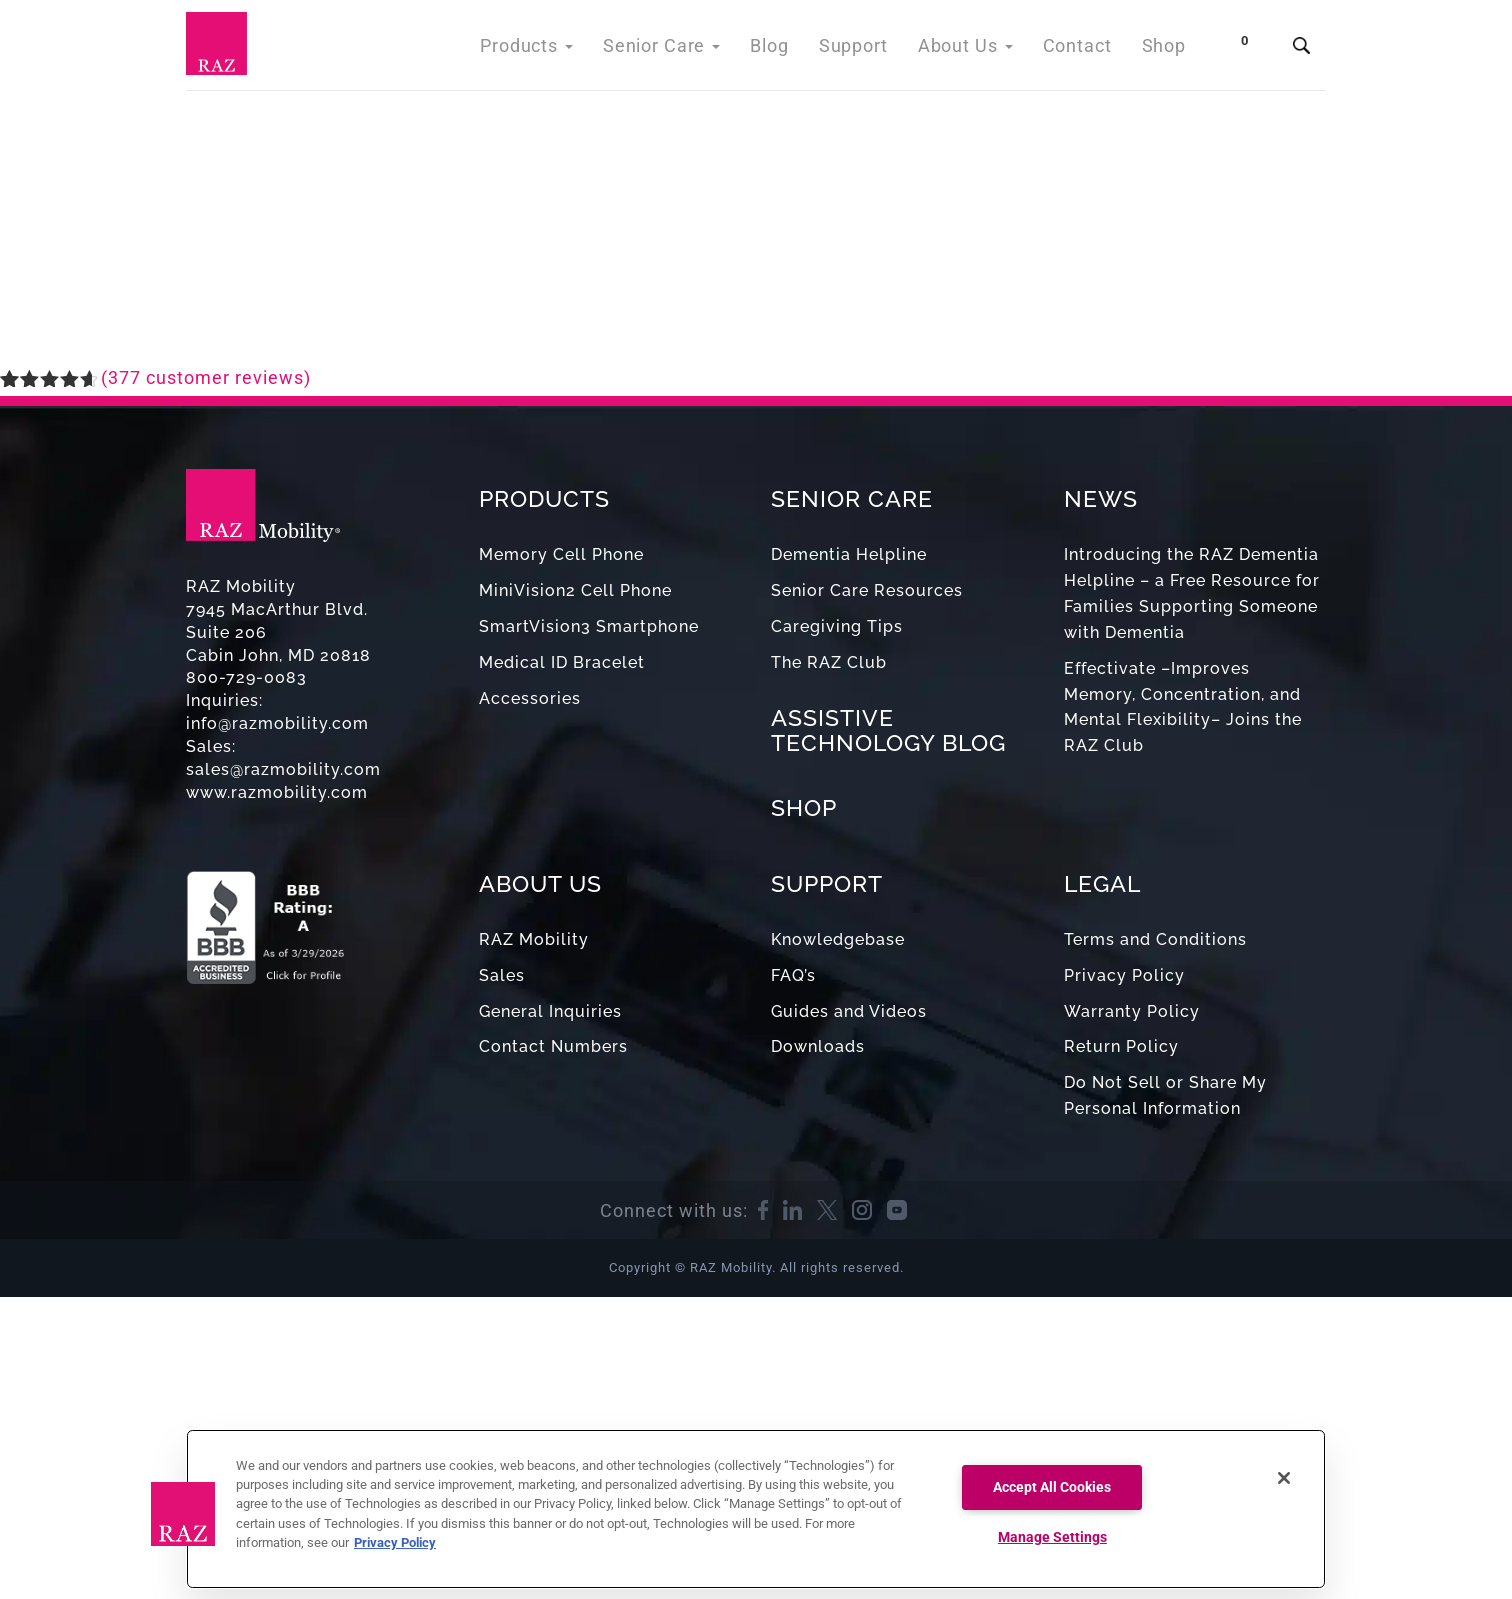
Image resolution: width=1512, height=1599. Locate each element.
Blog (794, 49)
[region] (756, 1509)
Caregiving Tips (837, 626)
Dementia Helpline (849, 554)
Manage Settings (1052, 1537)
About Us (978, 49)
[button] (183, 1514)
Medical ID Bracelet (562, 662)
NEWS (1101, 498)
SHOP (804, 807)
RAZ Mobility (534, 939)
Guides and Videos (849, 1011)
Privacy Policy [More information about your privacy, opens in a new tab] (395, 1542)
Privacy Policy (1124, 975)
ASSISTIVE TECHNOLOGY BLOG (888, 730)
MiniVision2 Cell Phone (575, 590)
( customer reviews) (206, 377)
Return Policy (1121, 1046)
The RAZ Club (829, 662)
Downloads (818, 1046)
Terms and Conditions (1155, 939)
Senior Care (693, 49)
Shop (1165, 49)
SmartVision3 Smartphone (589, 626)
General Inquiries (550, 1011)
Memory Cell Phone (561, 554)
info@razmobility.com (277, 723)
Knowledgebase (838, 939)
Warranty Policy (1132, 1011)
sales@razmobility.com (283, 769)
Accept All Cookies (1052, 1487)
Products (567, 49)
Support (873, 49)
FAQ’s (793, 975)
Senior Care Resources (867, 590)
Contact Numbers (553, 1046)
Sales (502, 975)
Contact (1083, 49)
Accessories (530, 698)
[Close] (1284, 1478)
